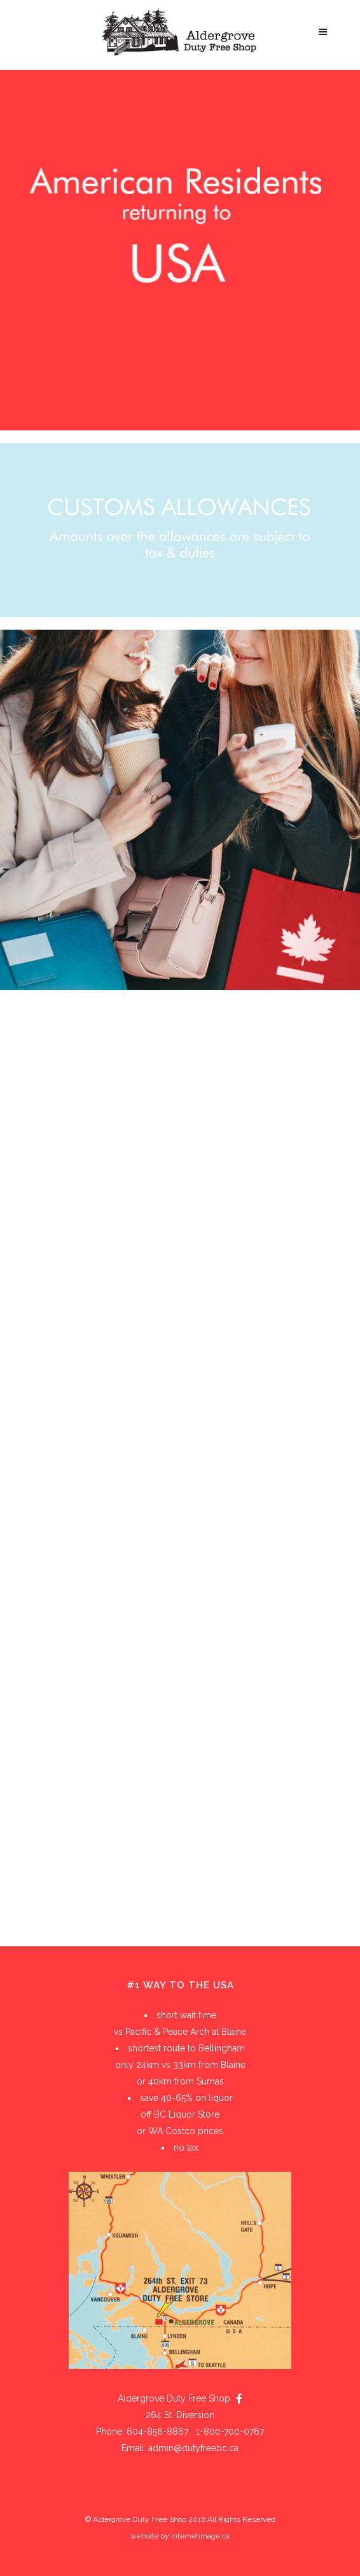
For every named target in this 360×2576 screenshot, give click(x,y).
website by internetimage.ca (180, 2535)
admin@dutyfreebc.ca (193, 2448)
